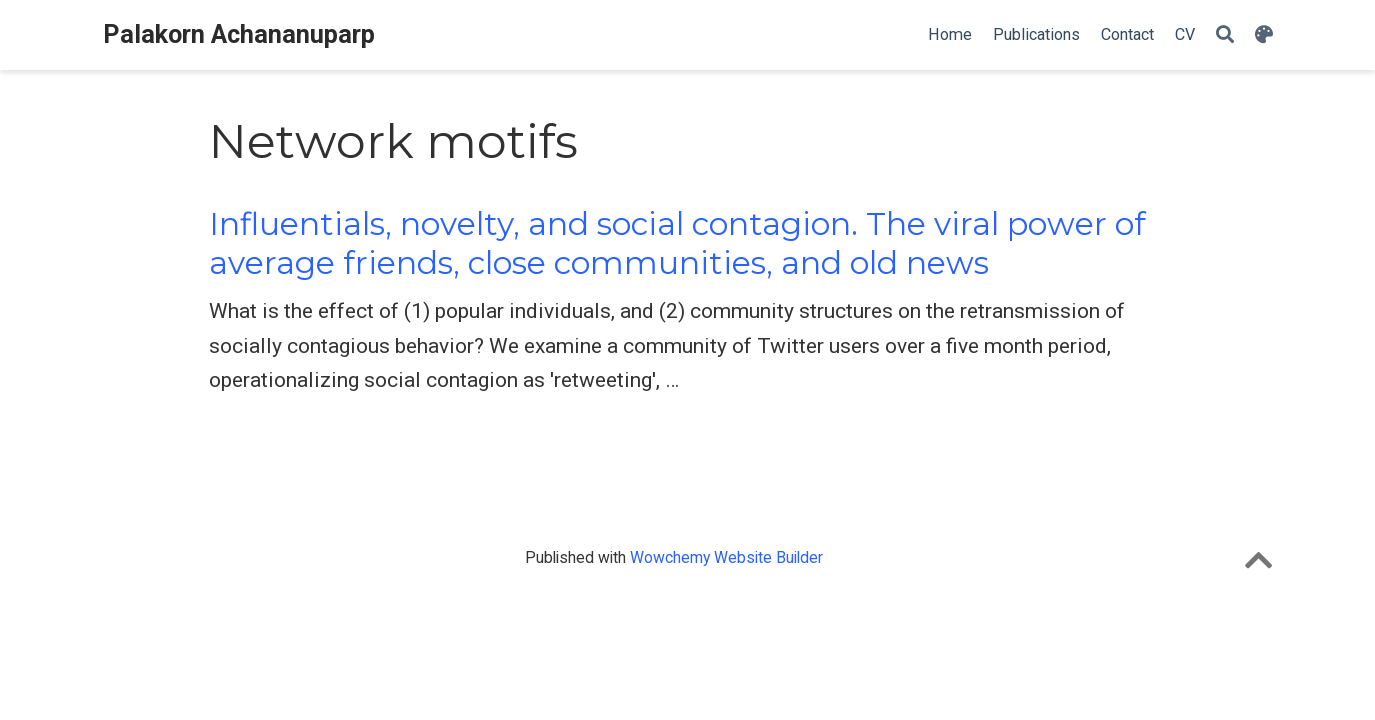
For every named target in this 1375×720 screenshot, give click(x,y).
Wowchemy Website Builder (726, 557)
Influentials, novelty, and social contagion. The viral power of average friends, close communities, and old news (677, 243)
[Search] (1225, 35)
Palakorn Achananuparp (239, 34)
